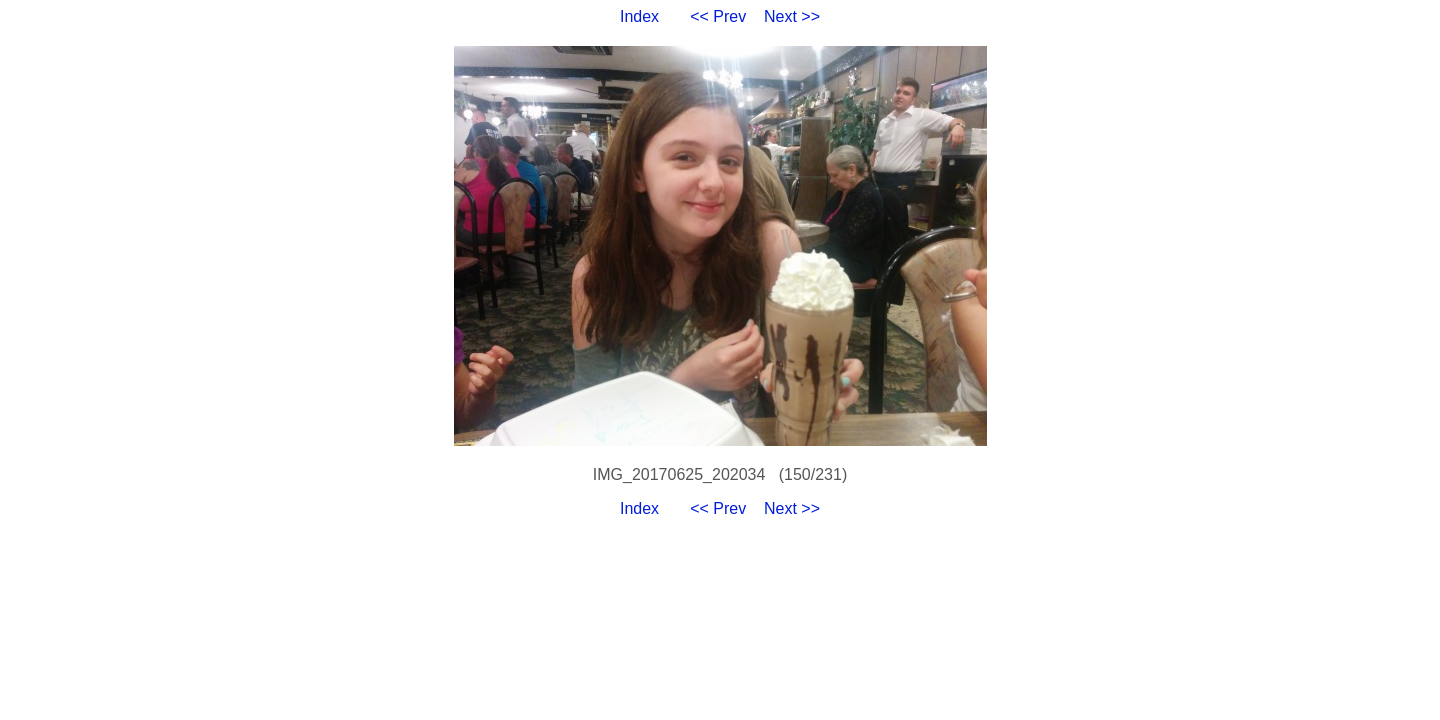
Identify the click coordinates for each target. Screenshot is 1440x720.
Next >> (792, 16)
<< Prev (718, 16)
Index (639, 16)
